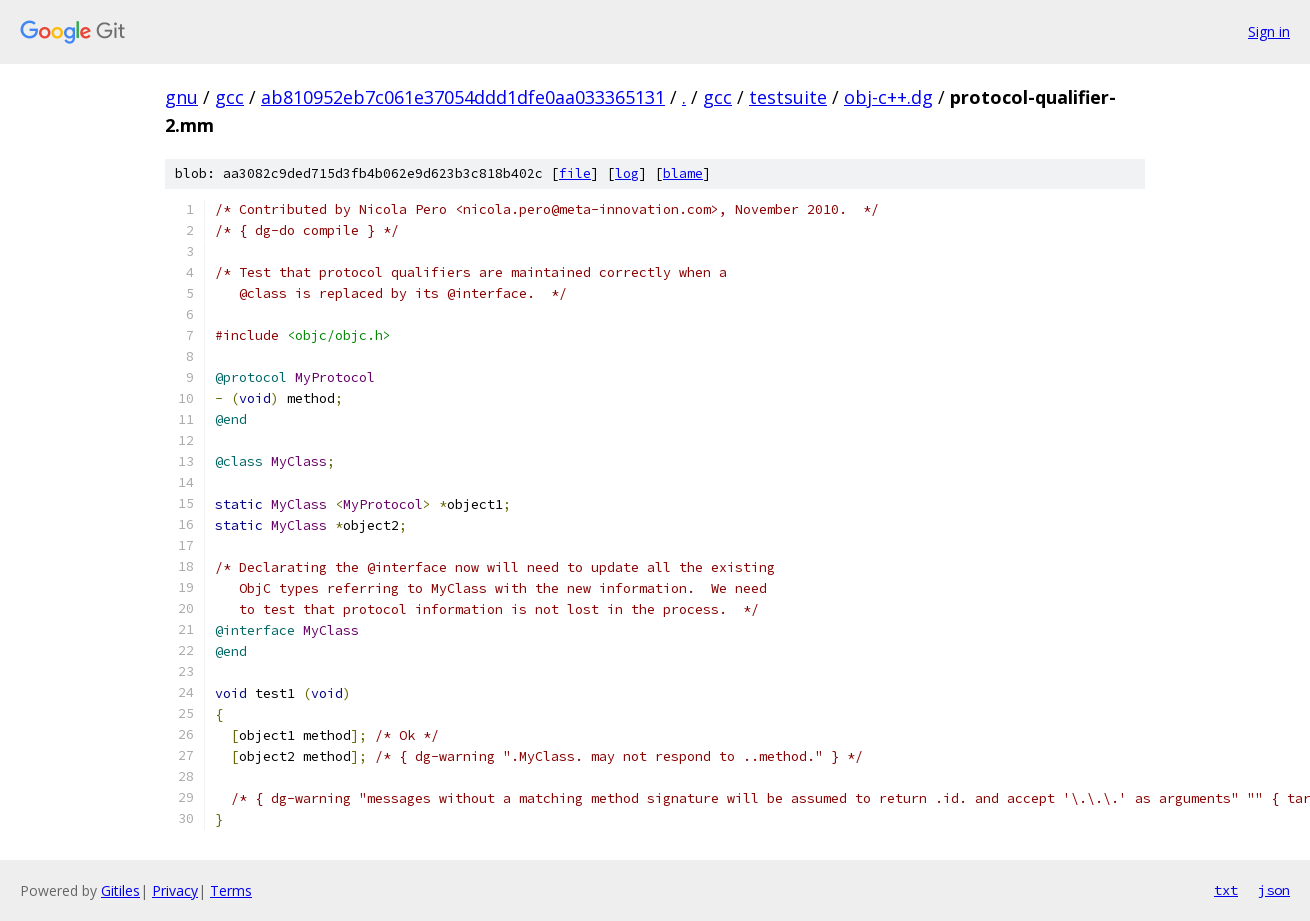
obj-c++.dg (888, 97)
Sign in (1269, 31)
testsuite (788, 97)
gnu (181, 97)
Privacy (175, 890)
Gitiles (120, 890)
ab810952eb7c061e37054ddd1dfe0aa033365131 (463, 97)
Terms (231, 890)
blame (683, 173)
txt (1226, 890)
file (575, 173)
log (627, 173)
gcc (229, 97)
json (1274, 890)
